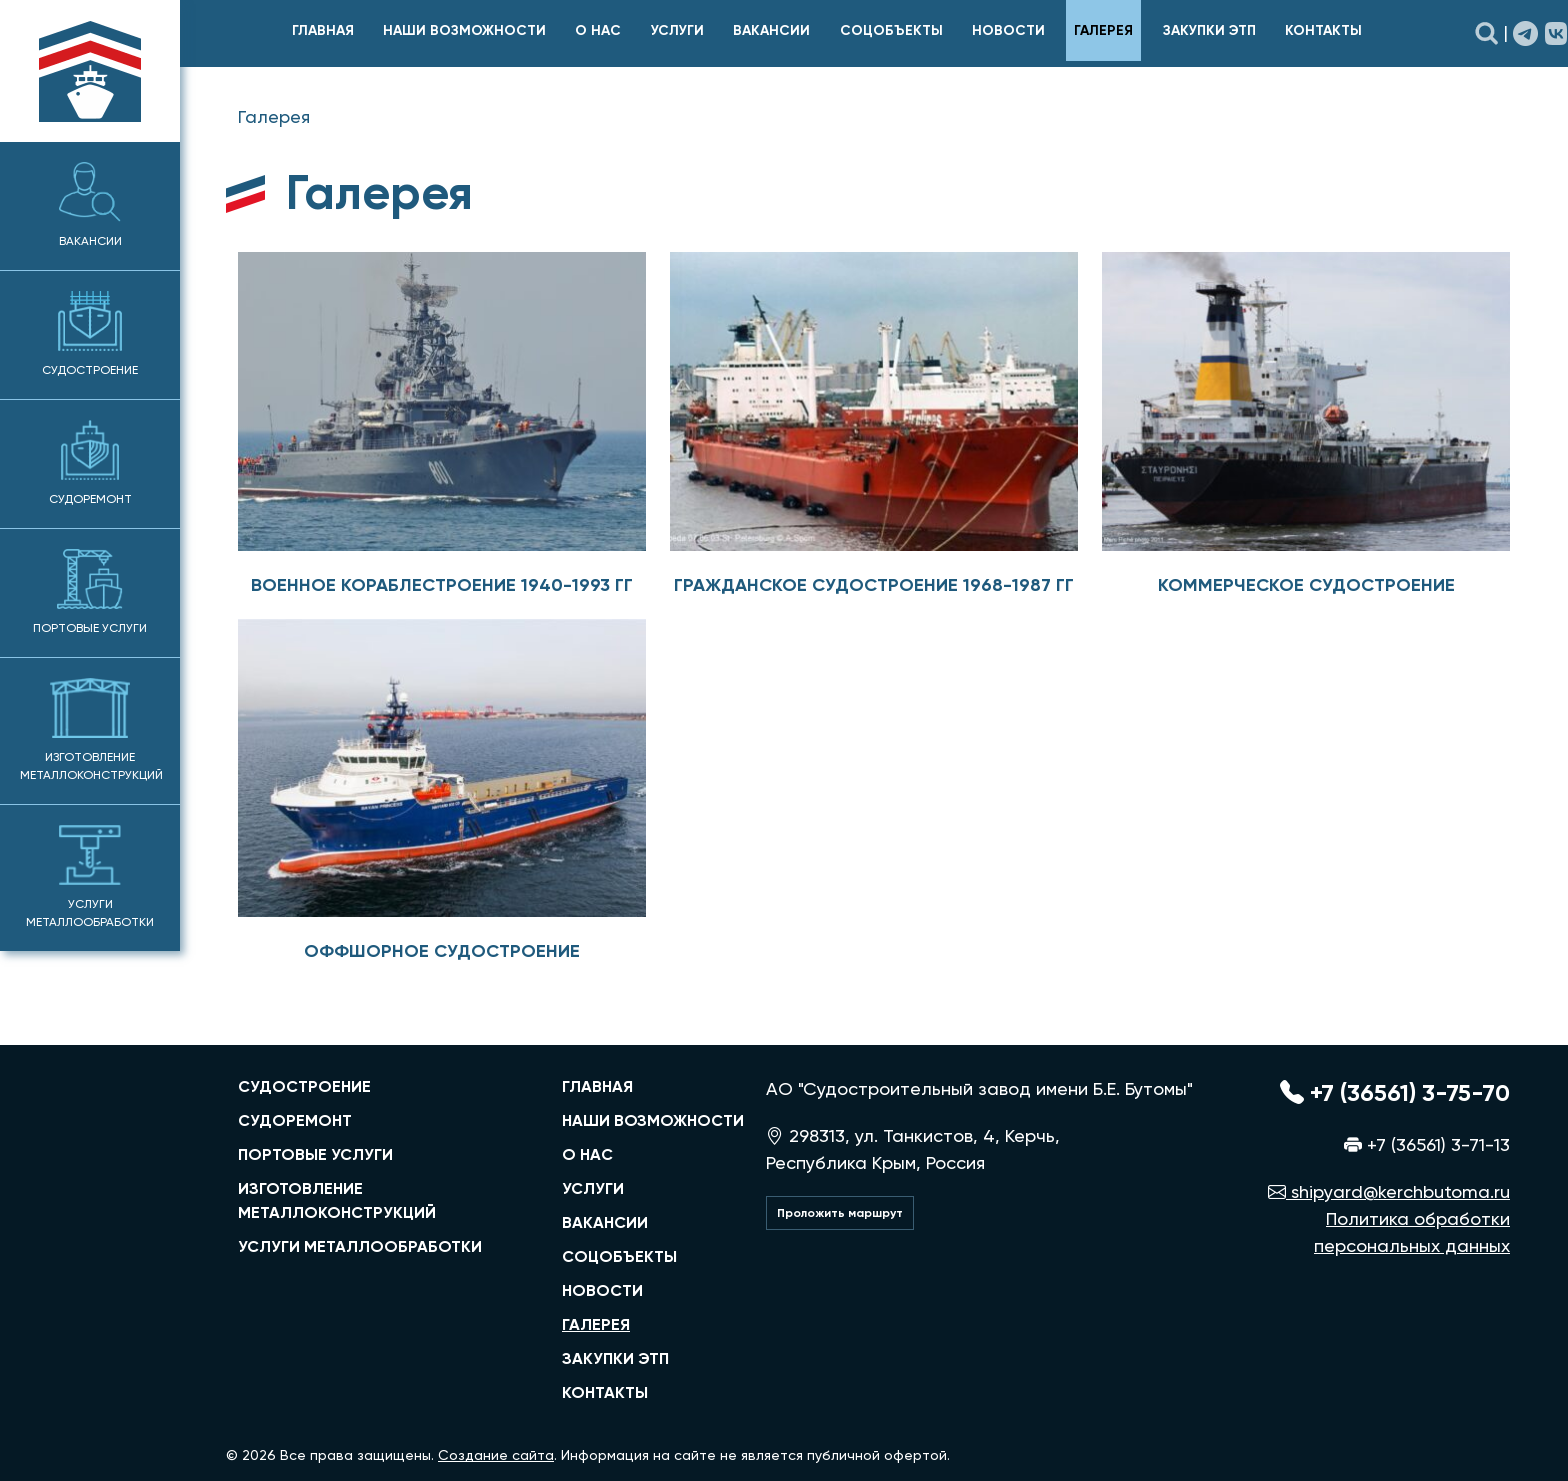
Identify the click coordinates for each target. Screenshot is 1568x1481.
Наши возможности (464, 30)
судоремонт (295, 1120)
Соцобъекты (891, 30)
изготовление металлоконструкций (337, 1200)
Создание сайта (496, 1455)
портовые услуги (315, 1154)
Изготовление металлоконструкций (91, 730)
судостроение (304, 1086)
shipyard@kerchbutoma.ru (1389, 1191)
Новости (1008, 30)
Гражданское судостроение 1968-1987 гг (874, 585)
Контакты (1323, 30)
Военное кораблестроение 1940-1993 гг (442, 585)
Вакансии (90, 205)
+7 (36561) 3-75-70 (1395, 1092)
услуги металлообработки (360, 1246)
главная (323, 30)
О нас (598, 30)
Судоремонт (90, 463)
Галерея (1103, 30)
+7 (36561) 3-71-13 (1427, 1144)
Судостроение (90, 334)
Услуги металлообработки (90, 877)
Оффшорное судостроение (442, 951)
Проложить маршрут (840, 1213)
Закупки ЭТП (1209, 30)
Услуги (677, 30)
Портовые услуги (90, 592)
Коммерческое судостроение (1306, 585)
